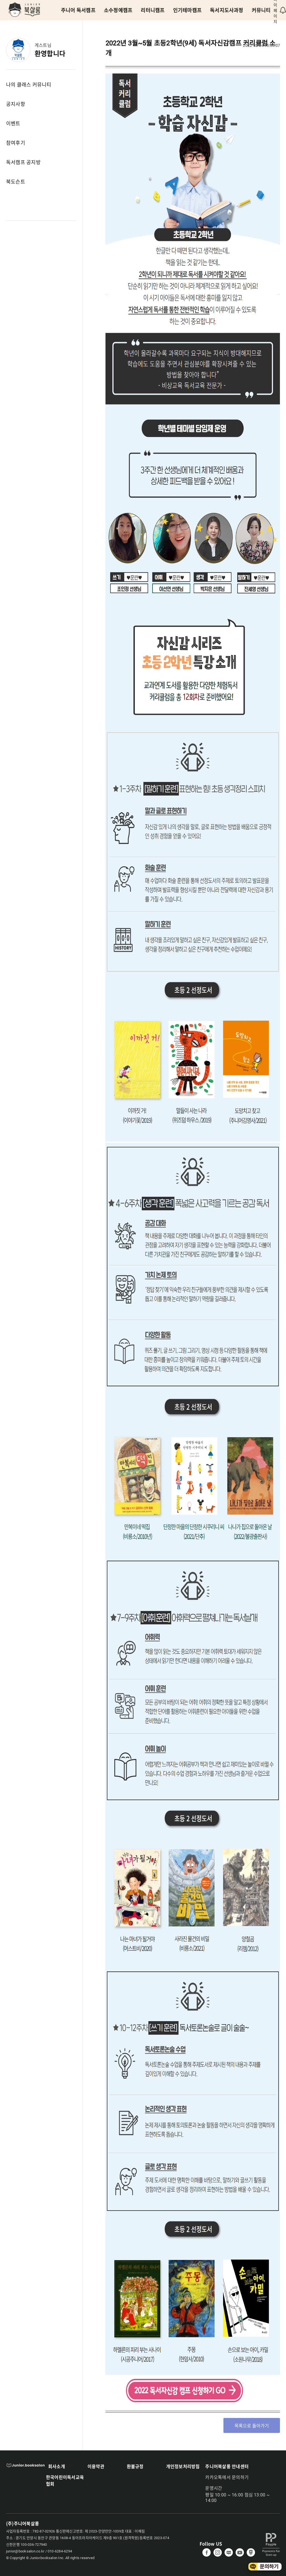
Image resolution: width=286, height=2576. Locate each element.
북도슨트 (15, 182)
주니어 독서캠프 (78, 10)
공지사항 (15, 104)
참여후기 (15, 143)
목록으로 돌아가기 (252, 2425)
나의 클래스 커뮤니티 (28, 85)
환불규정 (135, 2466)
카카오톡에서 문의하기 (227, 2477)
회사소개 (56, 2466)
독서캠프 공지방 (23, 162)
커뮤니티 (261, 10)
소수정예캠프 (118, 10)
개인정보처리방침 (183, 2466)
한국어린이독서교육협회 (65, 2480)
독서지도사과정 (226, 10)
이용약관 (95, 2466)
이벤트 (13, 123)
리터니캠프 (152, 10)
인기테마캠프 (187, 10)
